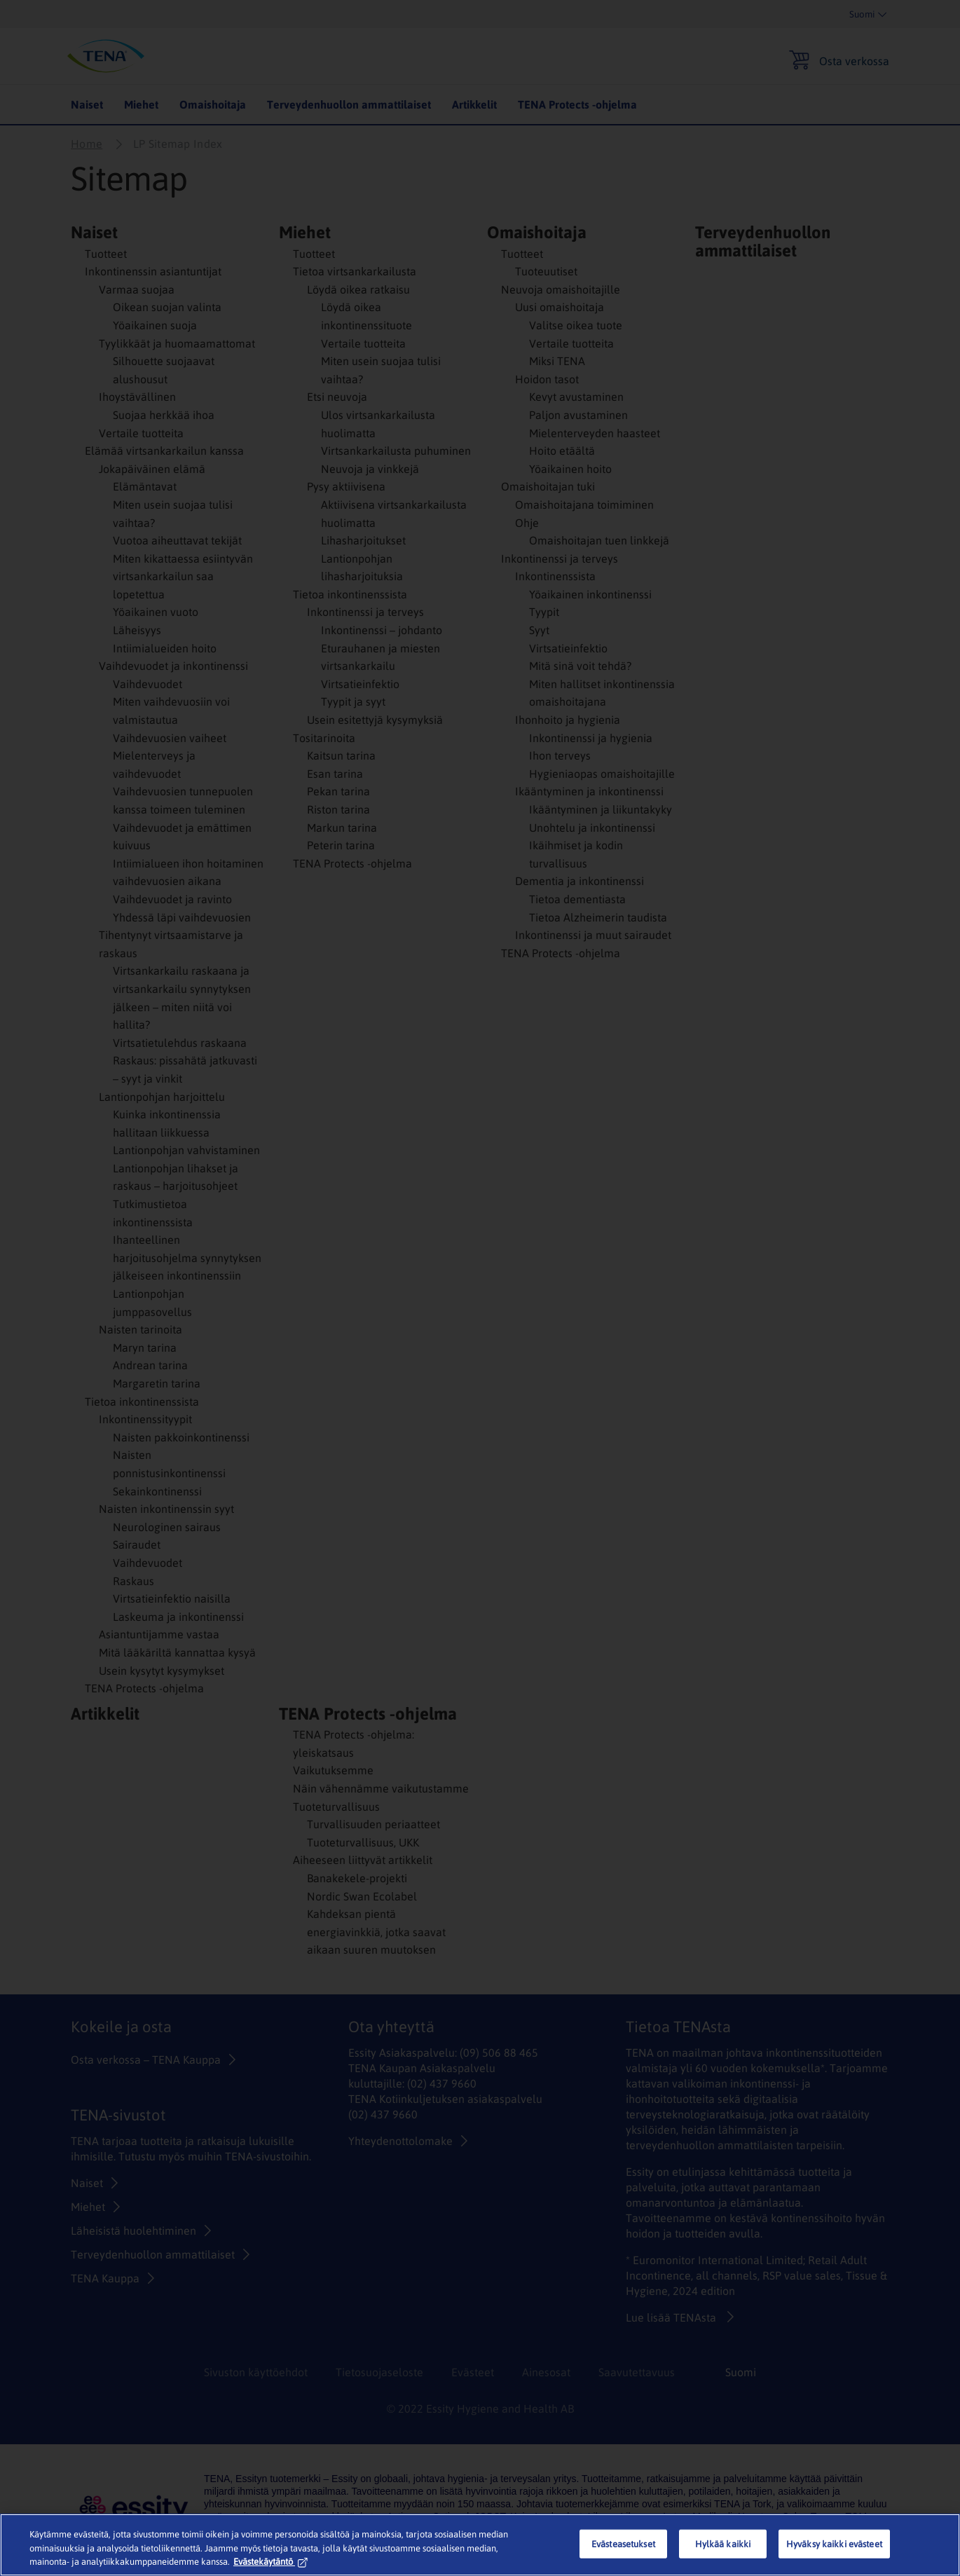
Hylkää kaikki (723, 2543)
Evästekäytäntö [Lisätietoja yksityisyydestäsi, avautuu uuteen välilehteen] (270, 2561)
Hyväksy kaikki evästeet (834, 2543)
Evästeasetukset (623, 2543)
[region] (480, 2545)
